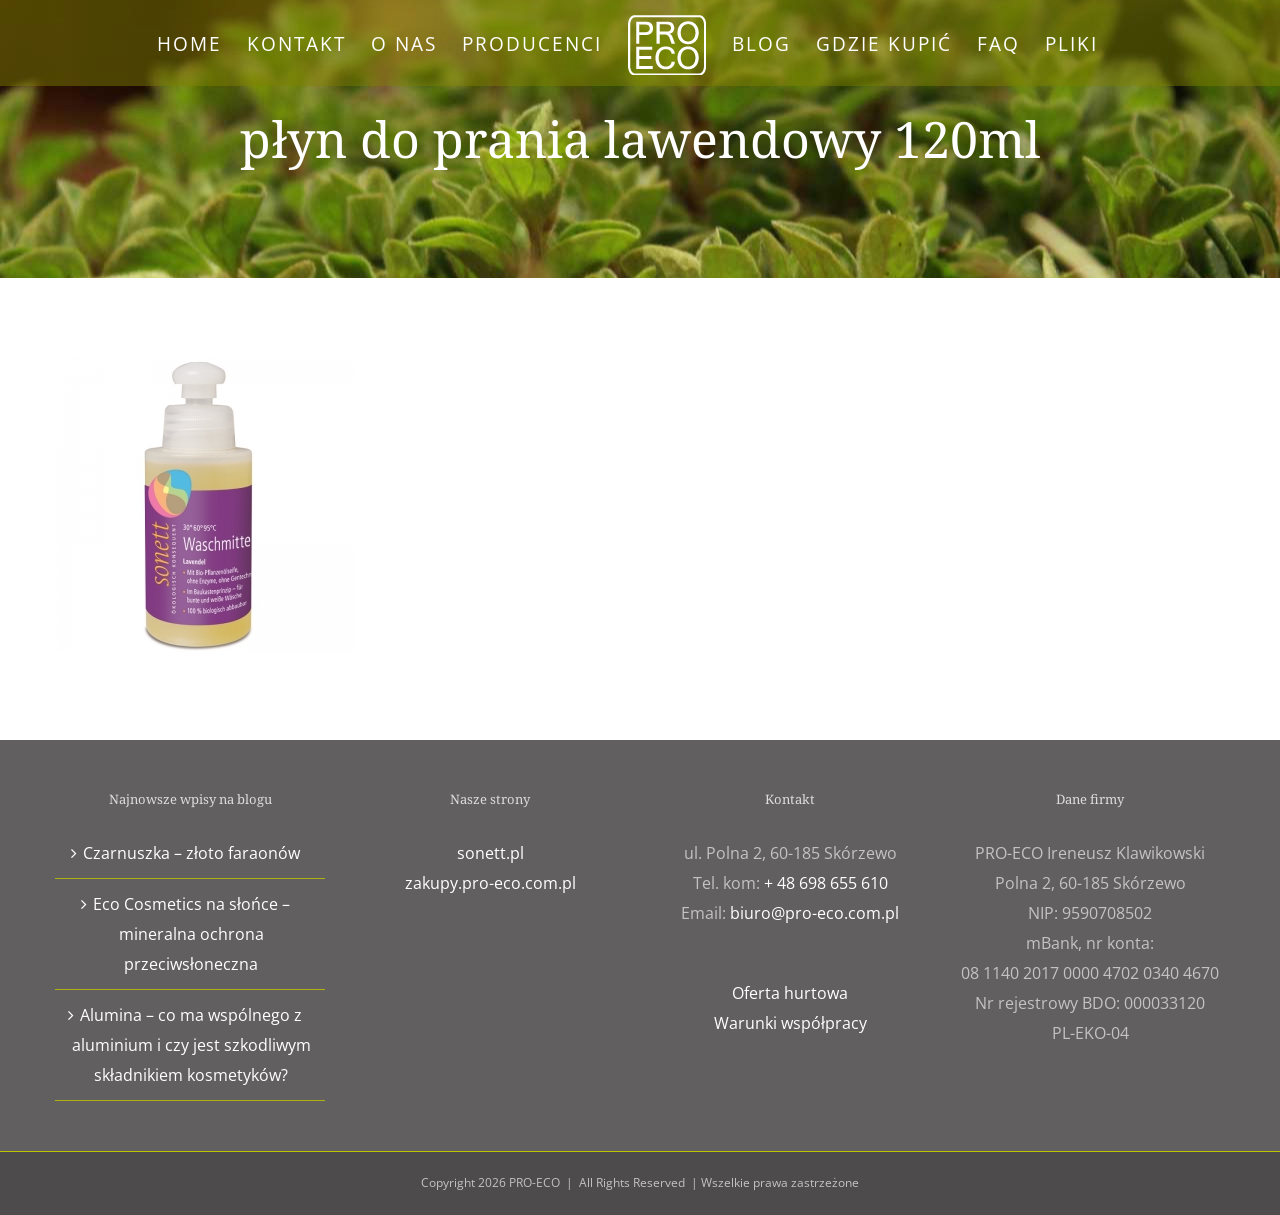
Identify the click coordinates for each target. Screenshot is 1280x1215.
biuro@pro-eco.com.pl (814, 913)
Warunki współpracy (790, 1023)
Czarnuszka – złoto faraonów (191, 853)
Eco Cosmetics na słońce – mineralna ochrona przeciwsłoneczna (191, 934)
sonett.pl (490, 853)
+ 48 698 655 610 (826, 883)
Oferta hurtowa (790, 993)
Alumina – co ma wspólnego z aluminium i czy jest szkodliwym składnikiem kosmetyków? (191, 1045)
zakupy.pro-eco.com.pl (490, 883)
